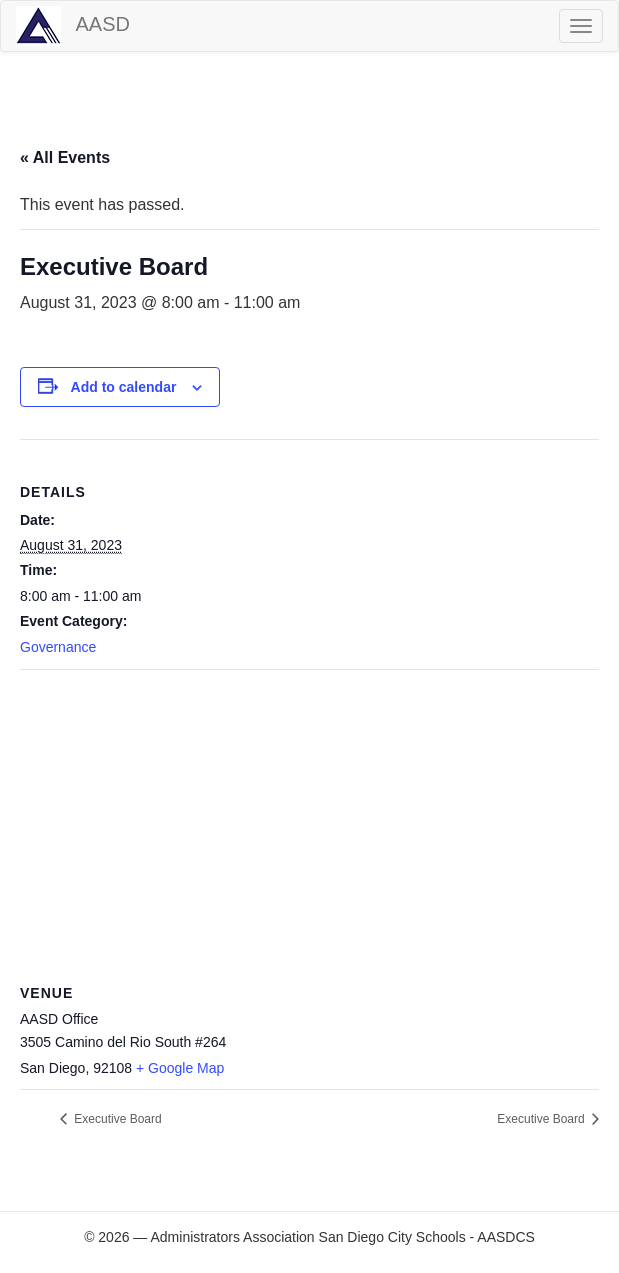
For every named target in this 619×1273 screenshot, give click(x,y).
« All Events (65, 157)
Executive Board (116, 1119)
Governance (58, 647)
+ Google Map (180, 1068)
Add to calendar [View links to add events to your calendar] (124, 387)
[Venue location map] (309, 814)
